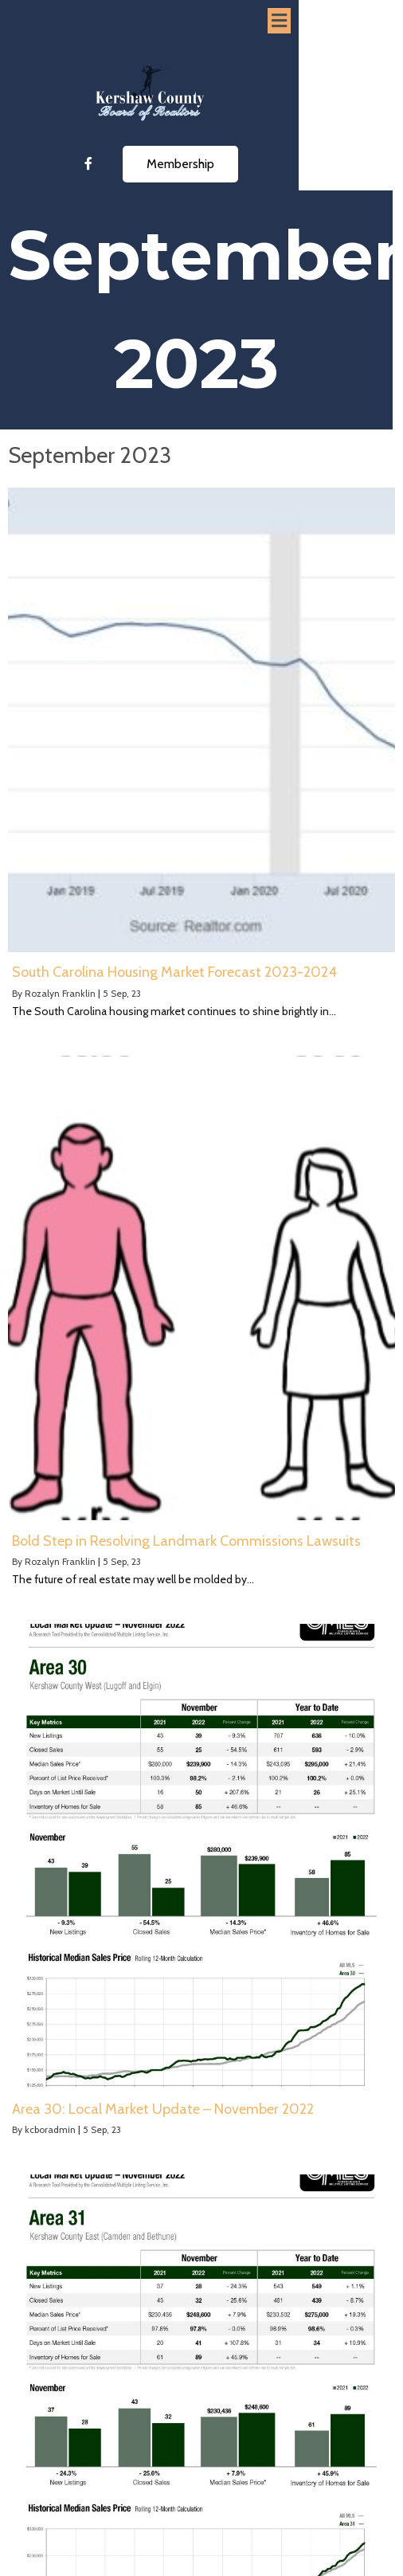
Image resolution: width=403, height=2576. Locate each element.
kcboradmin (50, 2129)
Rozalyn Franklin (60, 993)
